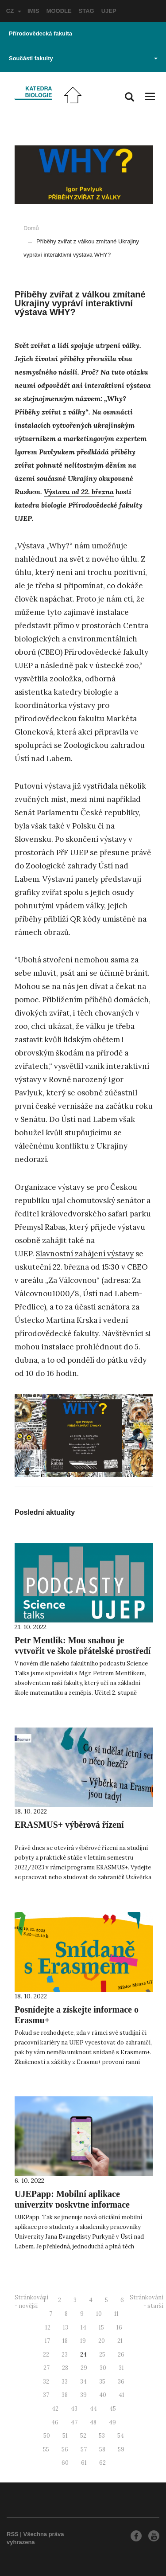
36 (121, 2381)
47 (74, 2422)
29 (84, 2368)
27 (46, 2368)
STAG (86, 11)
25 (102, 2354)
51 (65, 2435)
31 (121, 2368)
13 (65, 2327)
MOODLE (59, 11)
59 (121, 2449)
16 (119, 2327)
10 (99, 2314)
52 (83, 2435)
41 (121, 2395)
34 (83, 2381)
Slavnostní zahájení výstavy (85, 1254)
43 (74, 2408)
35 (102, 2381)
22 (46, 2354)
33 (65, 2381)
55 (46, 2449)
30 (103, 2368)
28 (65, 2368)
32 (46, 2381)
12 (47, 2327)
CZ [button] (13, 11)
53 (102, 2435)
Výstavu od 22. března (79, 491)
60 (65, 2463)
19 (83, 2341)
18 (65, 2341)
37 (46, 2395)
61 (84, 2463)
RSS (13, 2534)
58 (102, 2449)
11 (116, 2314)
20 (101, 2341)
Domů (31, 228)
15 (101, 2327)
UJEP (108, 11)
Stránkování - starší (146, 2302)
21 (120, 2341)
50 (46, 2435)
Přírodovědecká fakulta (40, 33)
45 (112, 2408)
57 (84, 2449)
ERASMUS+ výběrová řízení (69, 1824)
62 (102, 2463)
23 (65, 2354)
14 (83, 2327)
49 (112, 2422)
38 (65, 2395)
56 (65, 2449)
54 (120, 2435)
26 (121, 2354)
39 (83, 2395)
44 (93, 2408)
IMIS (33, 11)
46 (54, 2422)
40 (102, 2395)
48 (93, 2422)
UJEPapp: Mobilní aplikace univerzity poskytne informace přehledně (72, 2204)
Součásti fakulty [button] (83, 58)
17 (47, 2341)
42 (55, 2408)
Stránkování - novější (31, 2302)
